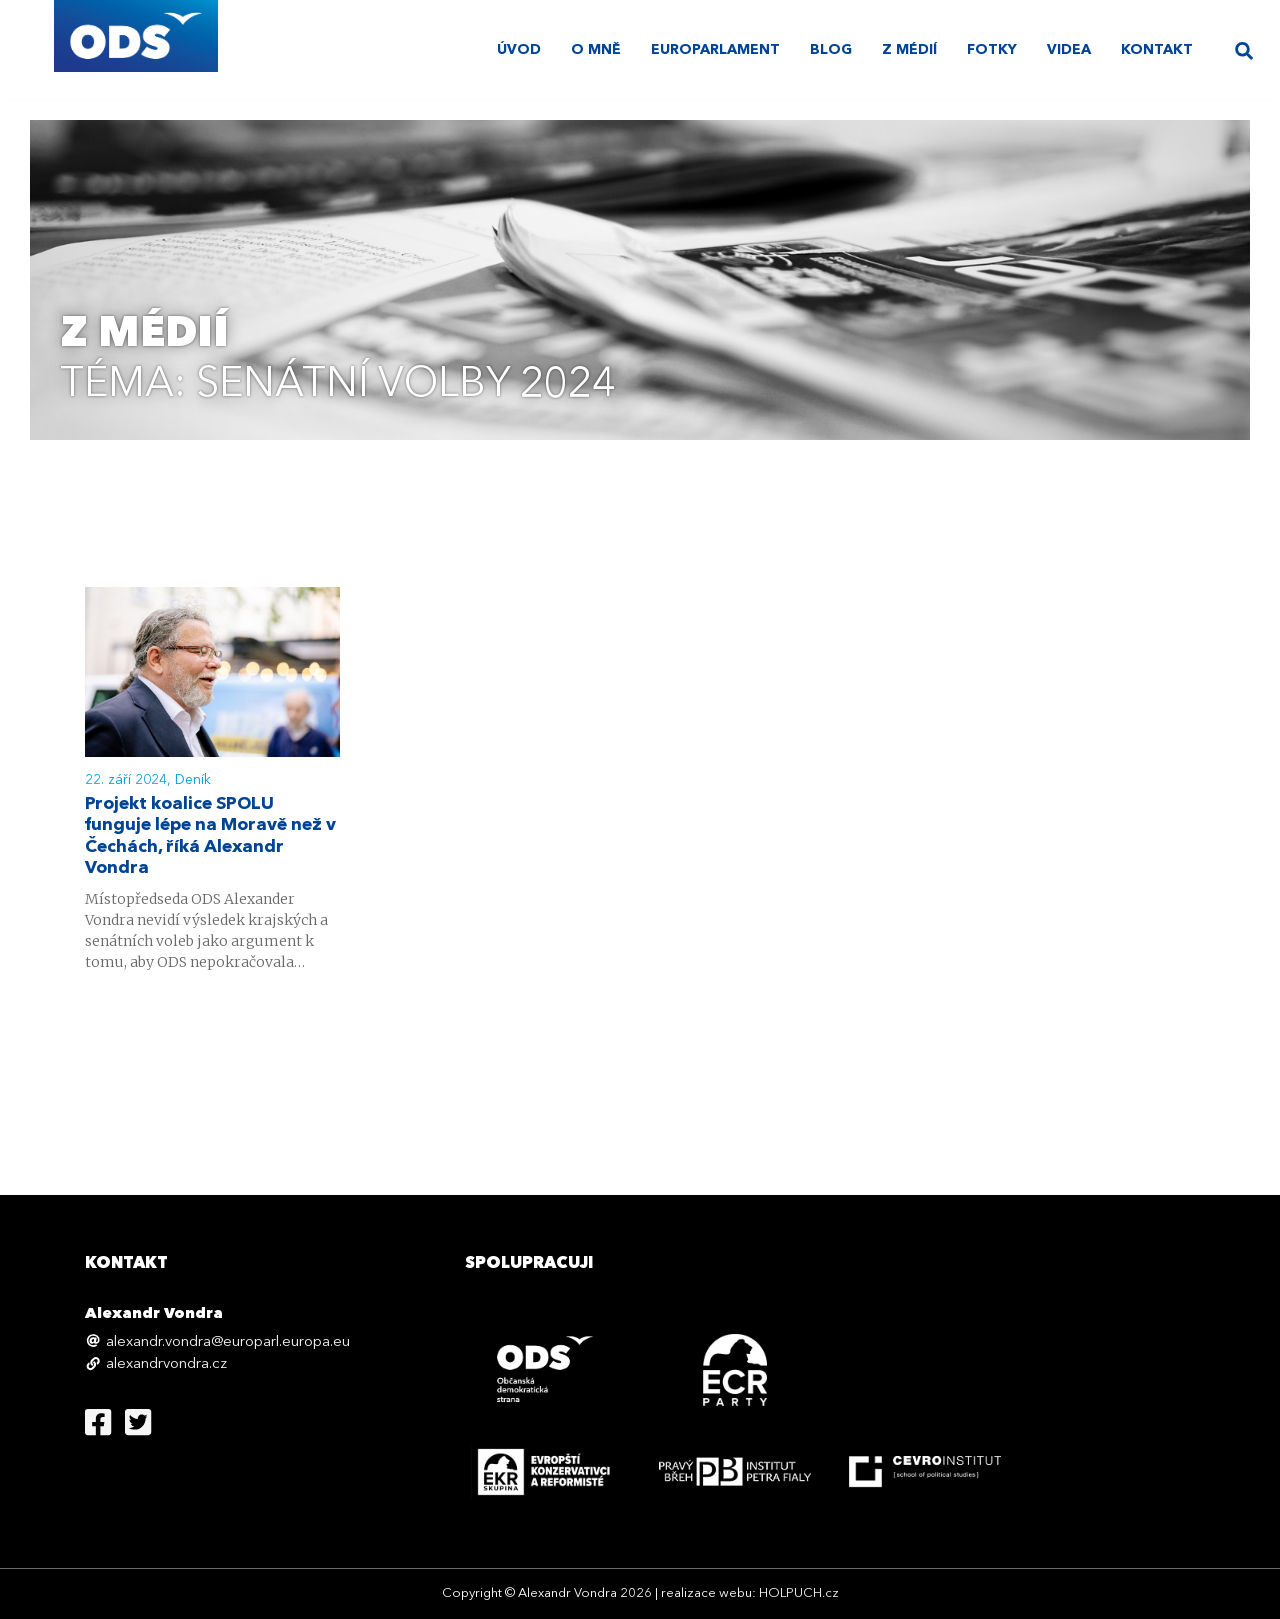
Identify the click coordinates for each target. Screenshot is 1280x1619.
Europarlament (715, 50)
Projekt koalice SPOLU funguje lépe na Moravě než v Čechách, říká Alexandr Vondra (212, 837)
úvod (519, 50)
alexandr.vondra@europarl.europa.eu (228, 1342)
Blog (831, 50)
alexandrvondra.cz (166, 1364)
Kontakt (1157, 50)
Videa (1069, 50)
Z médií (909, 50)
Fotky (992, 50)
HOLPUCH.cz (799, 1593)
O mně (596, 50)
